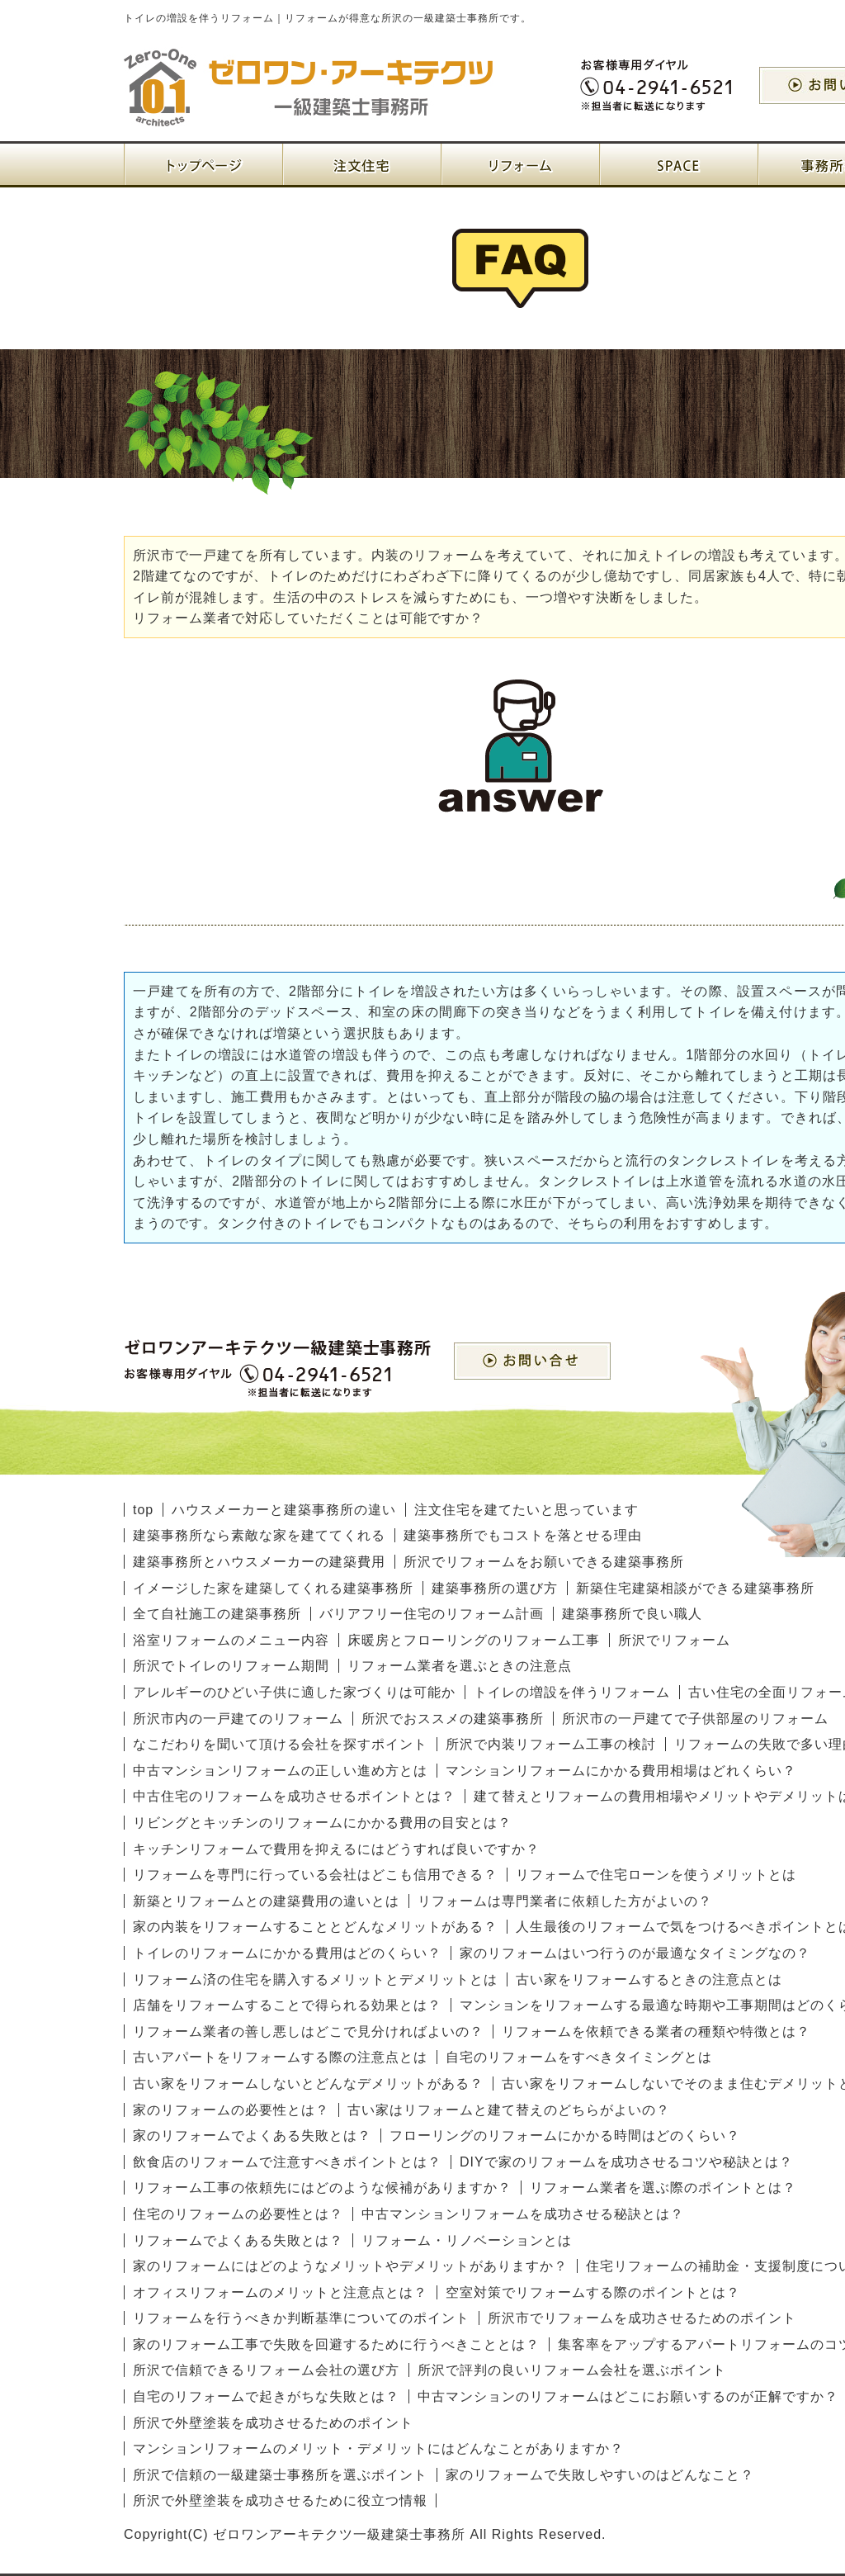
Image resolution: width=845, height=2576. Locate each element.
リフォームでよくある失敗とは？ (238, 2240)
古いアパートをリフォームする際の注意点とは (280, 2057)
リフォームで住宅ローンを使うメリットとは (656, 1875)
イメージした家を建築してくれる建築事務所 (273, 1588)
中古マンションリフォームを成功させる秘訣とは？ (522, 2214)
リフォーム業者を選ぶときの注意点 (459, 1666)
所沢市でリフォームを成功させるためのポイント (642, 2318)
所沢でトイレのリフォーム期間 (231, 1666)
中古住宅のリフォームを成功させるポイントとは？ (294, 1796)
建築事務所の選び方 (495, 1588)
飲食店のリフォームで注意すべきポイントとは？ (287, 2162)
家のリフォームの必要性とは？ (231, 2110)
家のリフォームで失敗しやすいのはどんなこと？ (600, 2475)
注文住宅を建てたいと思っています (526, 1510)
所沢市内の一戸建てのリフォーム (238, 1719)
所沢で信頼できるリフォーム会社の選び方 (266, 2370)
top (143, 1510)
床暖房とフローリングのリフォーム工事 (473, 1640)
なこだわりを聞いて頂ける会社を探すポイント (280, 1744)
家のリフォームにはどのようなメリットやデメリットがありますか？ (350, 2266)
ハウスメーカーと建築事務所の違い (284, 1510)
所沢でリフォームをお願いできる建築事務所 (544, 1562)
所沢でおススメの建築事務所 (452, 1719)
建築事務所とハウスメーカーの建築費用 (259, 1562)
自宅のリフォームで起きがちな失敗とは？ (266, 2396)
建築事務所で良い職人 (632, 1614)
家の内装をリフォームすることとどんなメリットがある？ (315, 1927)
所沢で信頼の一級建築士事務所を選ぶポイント (280, 2475)
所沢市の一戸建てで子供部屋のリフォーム (695, 1719)
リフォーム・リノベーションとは (466, 2240)
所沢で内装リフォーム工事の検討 (551, 1744)
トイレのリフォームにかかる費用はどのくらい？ (287, 1953)
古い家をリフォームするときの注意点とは (649, 1979)
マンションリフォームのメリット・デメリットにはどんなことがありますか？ (378, 2448)
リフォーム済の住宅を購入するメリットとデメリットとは (315, 1979)
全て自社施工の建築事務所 (217, 1614)
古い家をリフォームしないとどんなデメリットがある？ (308, 2083)
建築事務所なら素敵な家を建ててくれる (259, 1535)
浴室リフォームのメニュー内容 (231, 1640)
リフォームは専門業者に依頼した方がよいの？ (565, 1901)
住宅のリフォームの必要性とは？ (238, 2214)
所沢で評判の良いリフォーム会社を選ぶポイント (572, 2370)
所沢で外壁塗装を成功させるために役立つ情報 (280, 2500)
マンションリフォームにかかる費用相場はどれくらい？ (621, 1771)
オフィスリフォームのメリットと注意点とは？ (280, 2292)
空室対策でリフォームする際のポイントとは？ (593, 2292)
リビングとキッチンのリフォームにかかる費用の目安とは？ (322, 1823)
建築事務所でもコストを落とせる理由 (523, 1535)
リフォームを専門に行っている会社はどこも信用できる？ (315, 1875)
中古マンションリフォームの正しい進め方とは (280, 1771)
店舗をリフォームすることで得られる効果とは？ (287, 2005)
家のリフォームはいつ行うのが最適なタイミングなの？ (635, 1953)
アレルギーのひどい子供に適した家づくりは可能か (294, 1692)
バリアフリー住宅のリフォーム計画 (431, 1614)
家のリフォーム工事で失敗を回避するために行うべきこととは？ (336, 2344)
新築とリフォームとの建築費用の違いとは (266, 1901)
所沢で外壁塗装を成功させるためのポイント (273, 2423)
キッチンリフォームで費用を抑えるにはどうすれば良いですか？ (336, 1849)
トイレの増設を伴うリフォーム (572, 1692)
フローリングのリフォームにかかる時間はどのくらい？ (564, 2136)
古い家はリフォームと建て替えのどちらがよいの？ (508, 2110)
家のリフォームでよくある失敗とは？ (252, 2136)
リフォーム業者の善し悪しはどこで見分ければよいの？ (308, 2031)
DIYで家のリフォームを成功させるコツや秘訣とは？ (626, 2162)
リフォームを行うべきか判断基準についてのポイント (301, 2318)
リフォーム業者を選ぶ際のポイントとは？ (663, 2188)
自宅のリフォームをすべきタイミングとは (579, 2057)
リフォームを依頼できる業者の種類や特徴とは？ (656, 2031)
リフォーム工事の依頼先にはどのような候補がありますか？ (322, 2188)
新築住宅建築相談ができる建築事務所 (695, 1588)
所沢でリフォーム (674, 1640)
